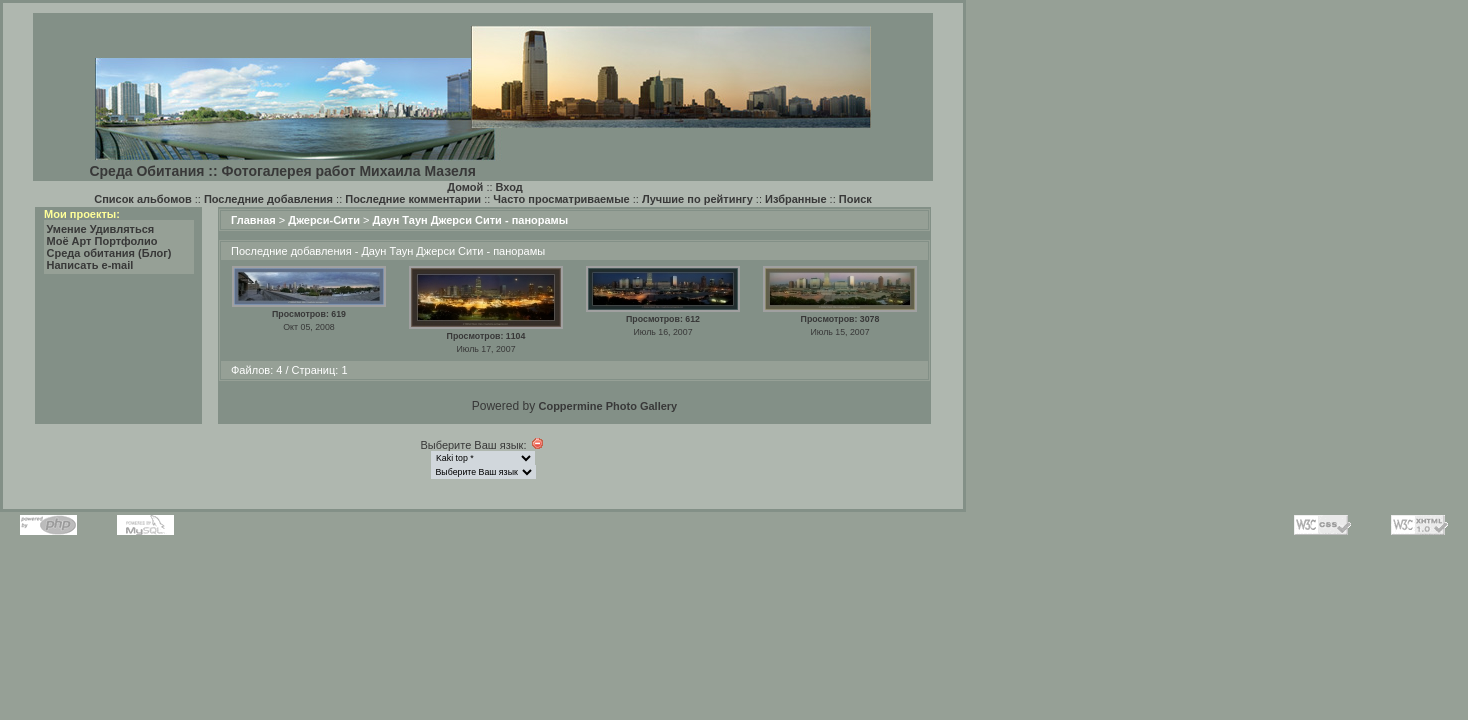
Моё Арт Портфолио (102, 241)
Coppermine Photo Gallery (607, 406)
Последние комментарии (413, 199)
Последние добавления (268, 199)
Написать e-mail (90, 265)
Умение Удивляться (101, 229)
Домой (465, 187)
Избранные (796, 199)
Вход (509, 187)
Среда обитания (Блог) (109, 253)
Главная (253, 220)
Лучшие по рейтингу (697, 199)
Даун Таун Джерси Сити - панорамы (471, 220)
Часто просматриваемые (561, 199)
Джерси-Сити (324, 220)
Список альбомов (142, 199)
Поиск (855, 199)
